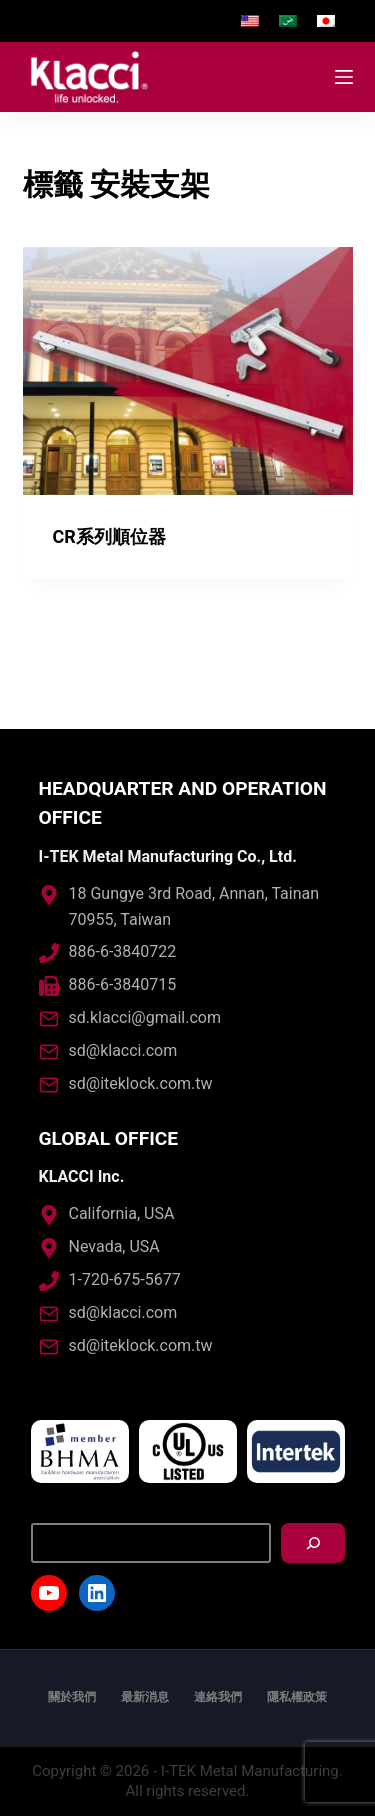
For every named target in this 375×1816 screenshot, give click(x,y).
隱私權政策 (297, 1697)
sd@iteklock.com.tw (141, 1083)
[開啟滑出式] (344, 77)
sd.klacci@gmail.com (145, 1017)
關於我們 (72, 1697)
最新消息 (145, 1697)
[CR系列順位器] (188, 370)
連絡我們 (218, 1697)
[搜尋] (313, 1543)
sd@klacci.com (123, 1050)
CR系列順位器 (109, 536)
